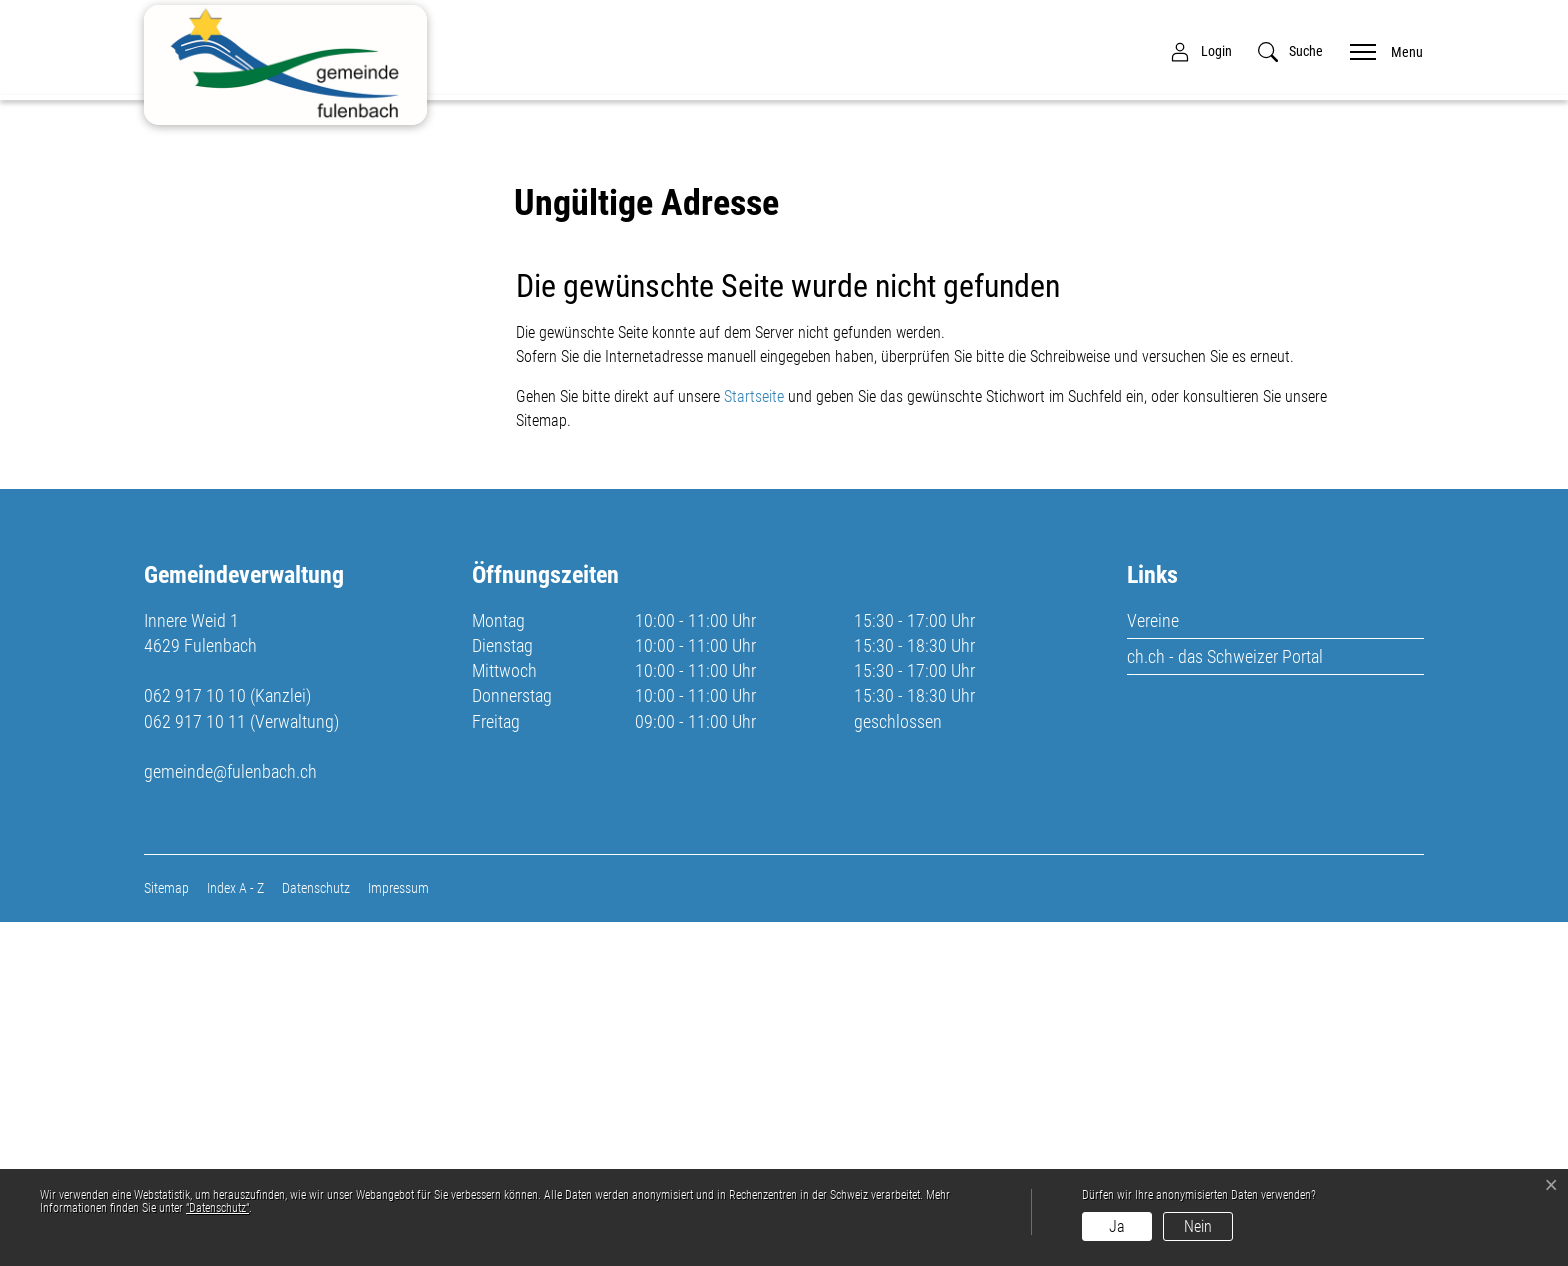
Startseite (754, 740)
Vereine (1153, 963)
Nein (1198, 1226)
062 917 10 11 (195, 1064)
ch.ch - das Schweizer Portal (1225, 999)
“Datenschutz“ (217, 1208)
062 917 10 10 (195, 1039)
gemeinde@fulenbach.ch (230, 1114)
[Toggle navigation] (1380, 50)
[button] (1290, 51)
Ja (1117, 1226)
